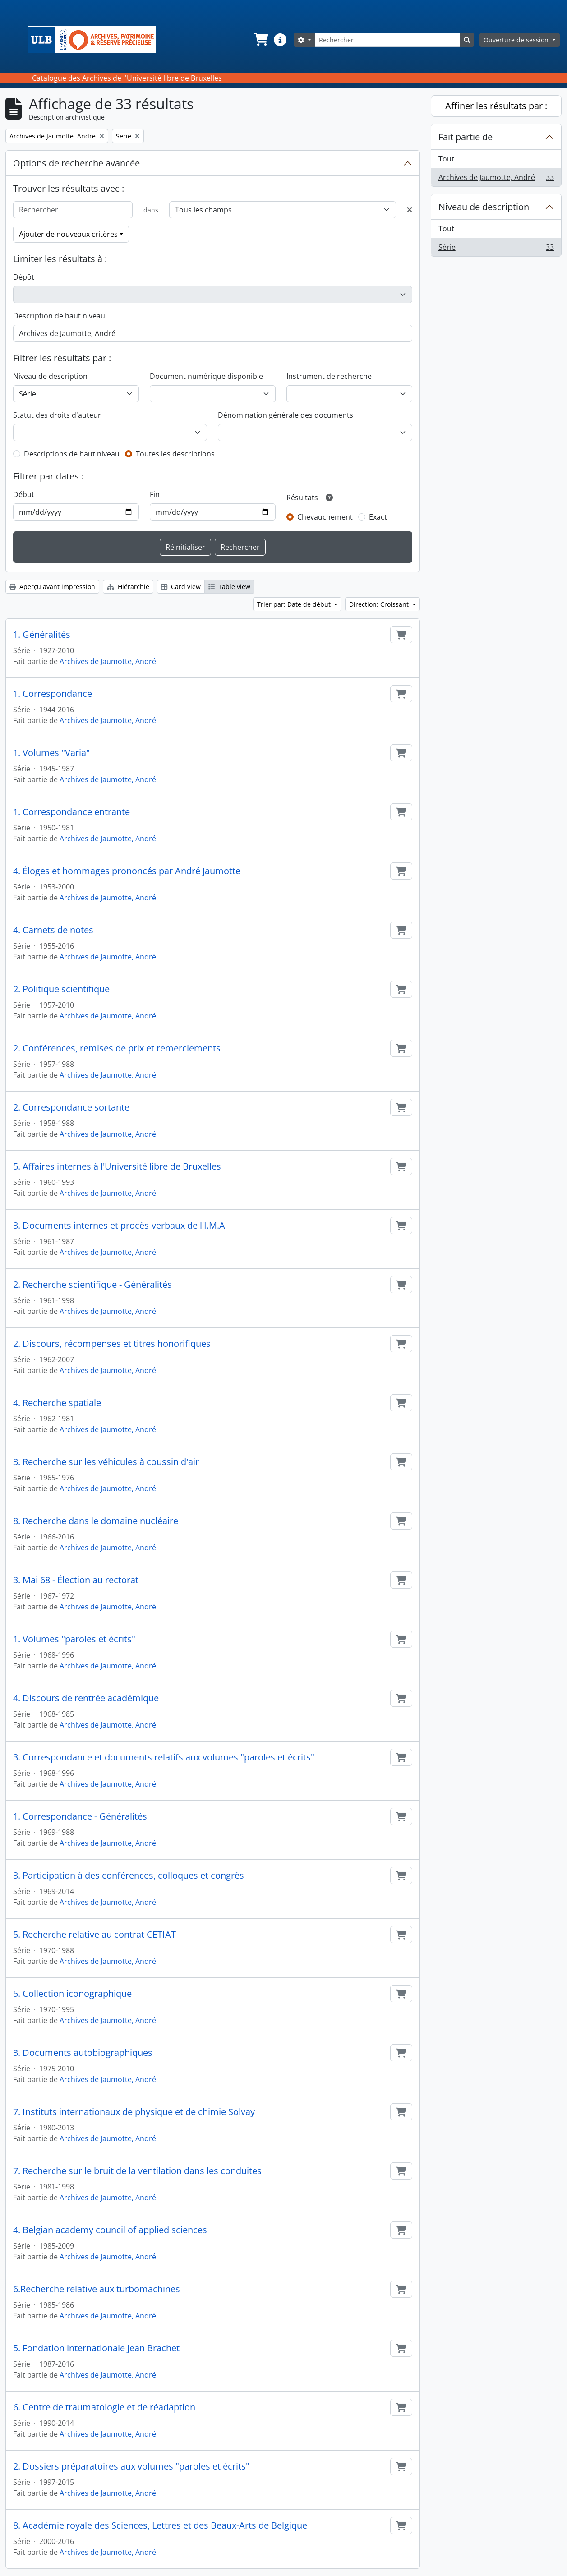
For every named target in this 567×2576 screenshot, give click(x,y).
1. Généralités (41, 634)
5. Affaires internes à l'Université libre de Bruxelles (117, 1166)
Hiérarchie (128, 586)
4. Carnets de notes (53, 930)
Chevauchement (325, 517)
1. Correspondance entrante (71, 811)
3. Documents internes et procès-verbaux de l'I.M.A (119, 1225)
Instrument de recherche (329, 376)
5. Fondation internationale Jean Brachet (96, 2348)
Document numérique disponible (206, 376)
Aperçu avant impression (52, 586)
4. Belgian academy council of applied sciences (110, 2230)
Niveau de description (50, 376)
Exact (378, 517)
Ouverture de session (517, 40)
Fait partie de (465, 137)
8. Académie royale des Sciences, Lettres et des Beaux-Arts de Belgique (160, 2525)
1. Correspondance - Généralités (80, 1816)
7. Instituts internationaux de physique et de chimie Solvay (134, 2111)
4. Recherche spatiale (57, 1402)
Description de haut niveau (59, 316)
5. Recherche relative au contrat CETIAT (94, 1934)
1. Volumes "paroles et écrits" (74, 1639)
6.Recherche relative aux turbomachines (96, 2289)
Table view (229, 586)
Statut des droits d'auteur (57, 415)
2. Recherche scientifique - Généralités (92, 1284)
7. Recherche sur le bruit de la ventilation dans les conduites (137, 2171)
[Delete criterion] (409, 209)
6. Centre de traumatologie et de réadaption (104, 2407)
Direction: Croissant (379, 604)
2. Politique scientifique (61, 989)
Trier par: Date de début (294, 604)
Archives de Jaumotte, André (108, 661)
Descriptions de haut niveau (72, 454)
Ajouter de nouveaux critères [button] (68, 234)
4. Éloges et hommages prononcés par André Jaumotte (126, 871)
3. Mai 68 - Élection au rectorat (75, 1580)
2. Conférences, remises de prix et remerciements (117, 1048)
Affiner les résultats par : (496, 106)
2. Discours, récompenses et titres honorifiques (112, 1343)
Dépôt (23, 277)
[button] (260, 40)
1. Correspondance (52, 693)
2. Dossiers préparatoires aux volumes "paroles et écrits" (131, 2466)
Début (23, 494)
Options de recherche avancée (76, 163)
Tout (446, 159)
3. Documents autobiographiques (82, 2052)
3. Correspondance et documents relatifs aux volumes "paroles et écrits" (163, 1757)
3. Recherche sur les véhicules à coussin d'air (106, 1461)
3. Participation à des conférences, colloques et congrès (128, 1875)
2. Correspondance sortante (71, 1107)
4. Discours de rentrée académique (86, 1698)
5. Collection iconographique (72, 1993)
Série (496, 249)
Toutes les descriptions (175, 454)
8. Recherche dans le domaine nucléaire (95, 1521)
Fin (155, 494)
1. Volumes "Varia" (51, 752)
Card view (181, 586)
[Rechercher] (387, 40)
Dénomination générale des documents (285, 415)
